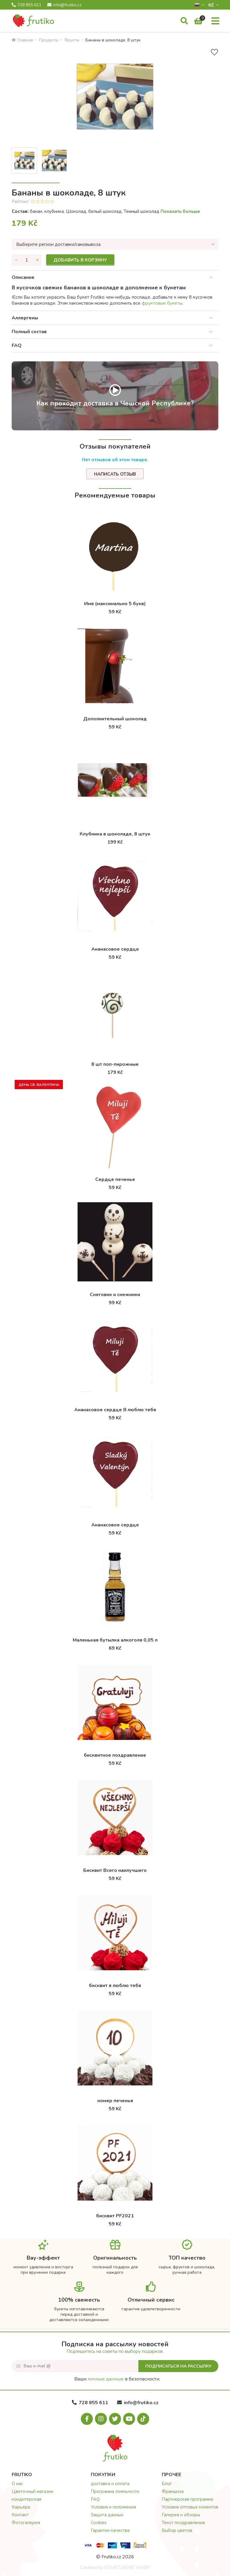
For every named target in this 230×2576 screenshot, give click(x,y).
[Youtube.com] (129, 2419)
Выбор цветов (177, 2530)
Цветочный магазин (32, 2491)
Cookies (99, 2523)
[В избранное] (214, 52)
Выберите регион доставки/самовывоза (58, 244)
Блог (167, 2484)
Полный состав (29, 331)
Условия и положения (113, 2507)
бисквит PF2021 (115, 2216)
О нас (17, 2484)
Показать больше (180, 211)
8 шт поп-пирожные (115, 1064)
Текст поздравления (183, 2523)
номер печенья (115, 2100)
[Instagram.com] (101, 2419)
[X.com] (115, 2419)
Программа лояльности (115, 2491)
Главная (22, 40)
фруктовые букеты (162, 303)
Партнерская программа (187, 2499)
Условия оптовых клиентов (190, 2507)
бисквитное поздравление (115, 1755)
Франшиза (173, 2491)
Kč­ (211, 5)
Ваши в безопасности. (117, 2379)
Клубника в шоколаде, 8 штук (115, 834)
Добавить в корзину (80, 260)
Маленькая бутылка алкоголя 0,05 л (115, 1640)
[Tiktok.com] (143, 2419)
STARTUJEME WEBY (127, 2567)
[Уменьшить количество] (16, 260)
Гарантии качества (110, 2530)
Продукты (48, 40)
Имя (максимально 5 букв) (115, 603)
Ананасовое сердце (115, 949)
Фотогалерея (26, 2523)
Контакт (20, 2515)
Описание (23, 277)
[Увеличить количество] (37, 260)
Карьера (21, 2507)
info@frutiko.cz (64, 5)
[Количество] (27, 260)
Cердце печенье (115, 1179)
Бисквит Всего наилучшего (115, 1870)
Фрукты (71, 40)
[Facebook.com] (87, 2419)
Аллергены (25, 318)
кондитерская (26, 2499)
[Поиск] (184, 21)
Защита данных (107, 2515)
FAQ (17, 345)
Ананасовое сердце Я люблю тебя (115, 1409)
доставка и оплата (110, 2484)
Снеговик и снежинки (115, 1294)
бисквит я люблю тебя (115, 1985)
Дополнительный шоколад (115, 719)
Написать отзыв (115, 474)
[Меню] (215, 21)
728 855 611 (26, 5)
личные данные (106, 2379)
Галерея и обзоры (181, 2515)
